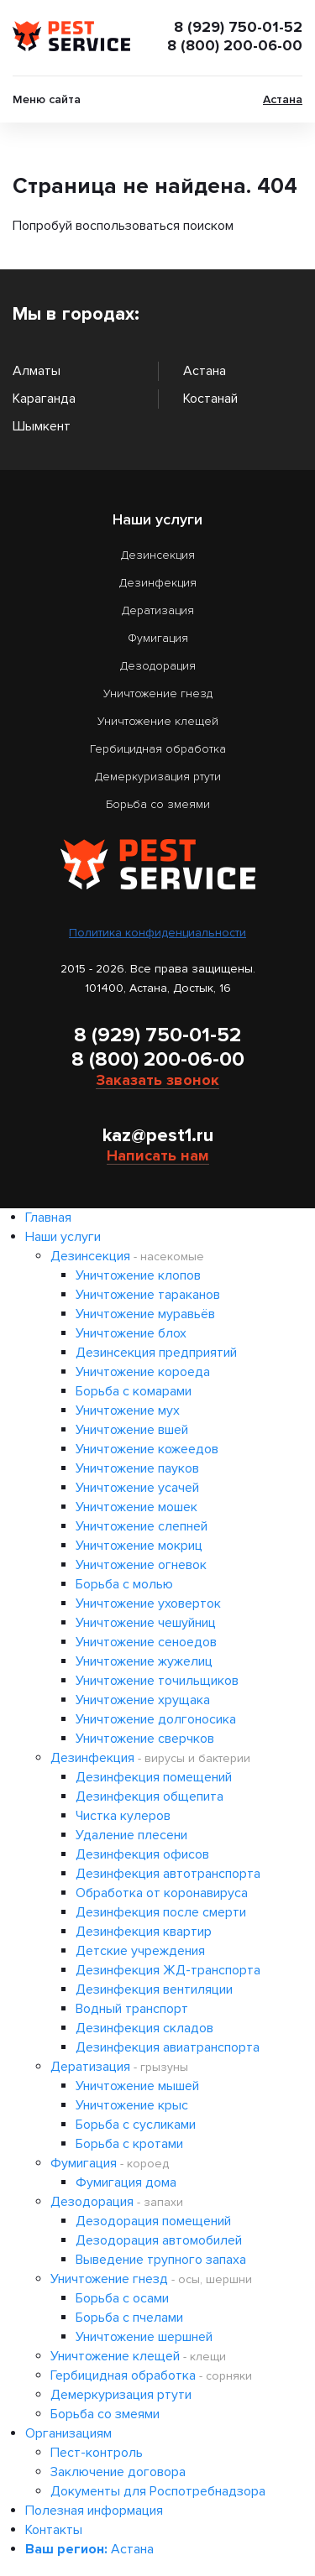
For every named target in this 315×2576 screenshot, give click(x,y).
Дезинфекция (158, 583)
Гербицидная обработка (158, 749)
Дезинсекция (158, 555)
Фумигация (158, 638)
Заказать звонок (157, 1080)
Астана (282, 99)
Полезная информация (94, 2510)
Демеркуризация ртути (158, 776)
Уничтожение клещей (157, 721)
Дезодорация (158, 666)
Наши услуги (63, 1236)
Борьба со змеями (158, 804)
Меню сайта (47, 99)
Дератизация (158, 610)
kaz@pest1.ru (157, 1135)
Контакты (53, 2529)
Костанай (210, 398)
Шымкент (42, 426)
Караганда (44, 398)
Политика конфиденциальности (157, 933)
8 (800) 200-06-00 (234, 45)
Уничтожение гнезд (158, 693)
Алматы (36, 370)
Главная (48, 1217)
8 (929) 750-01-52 (238, 27)
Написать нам (158, 1156)
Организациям (68, 2433)
